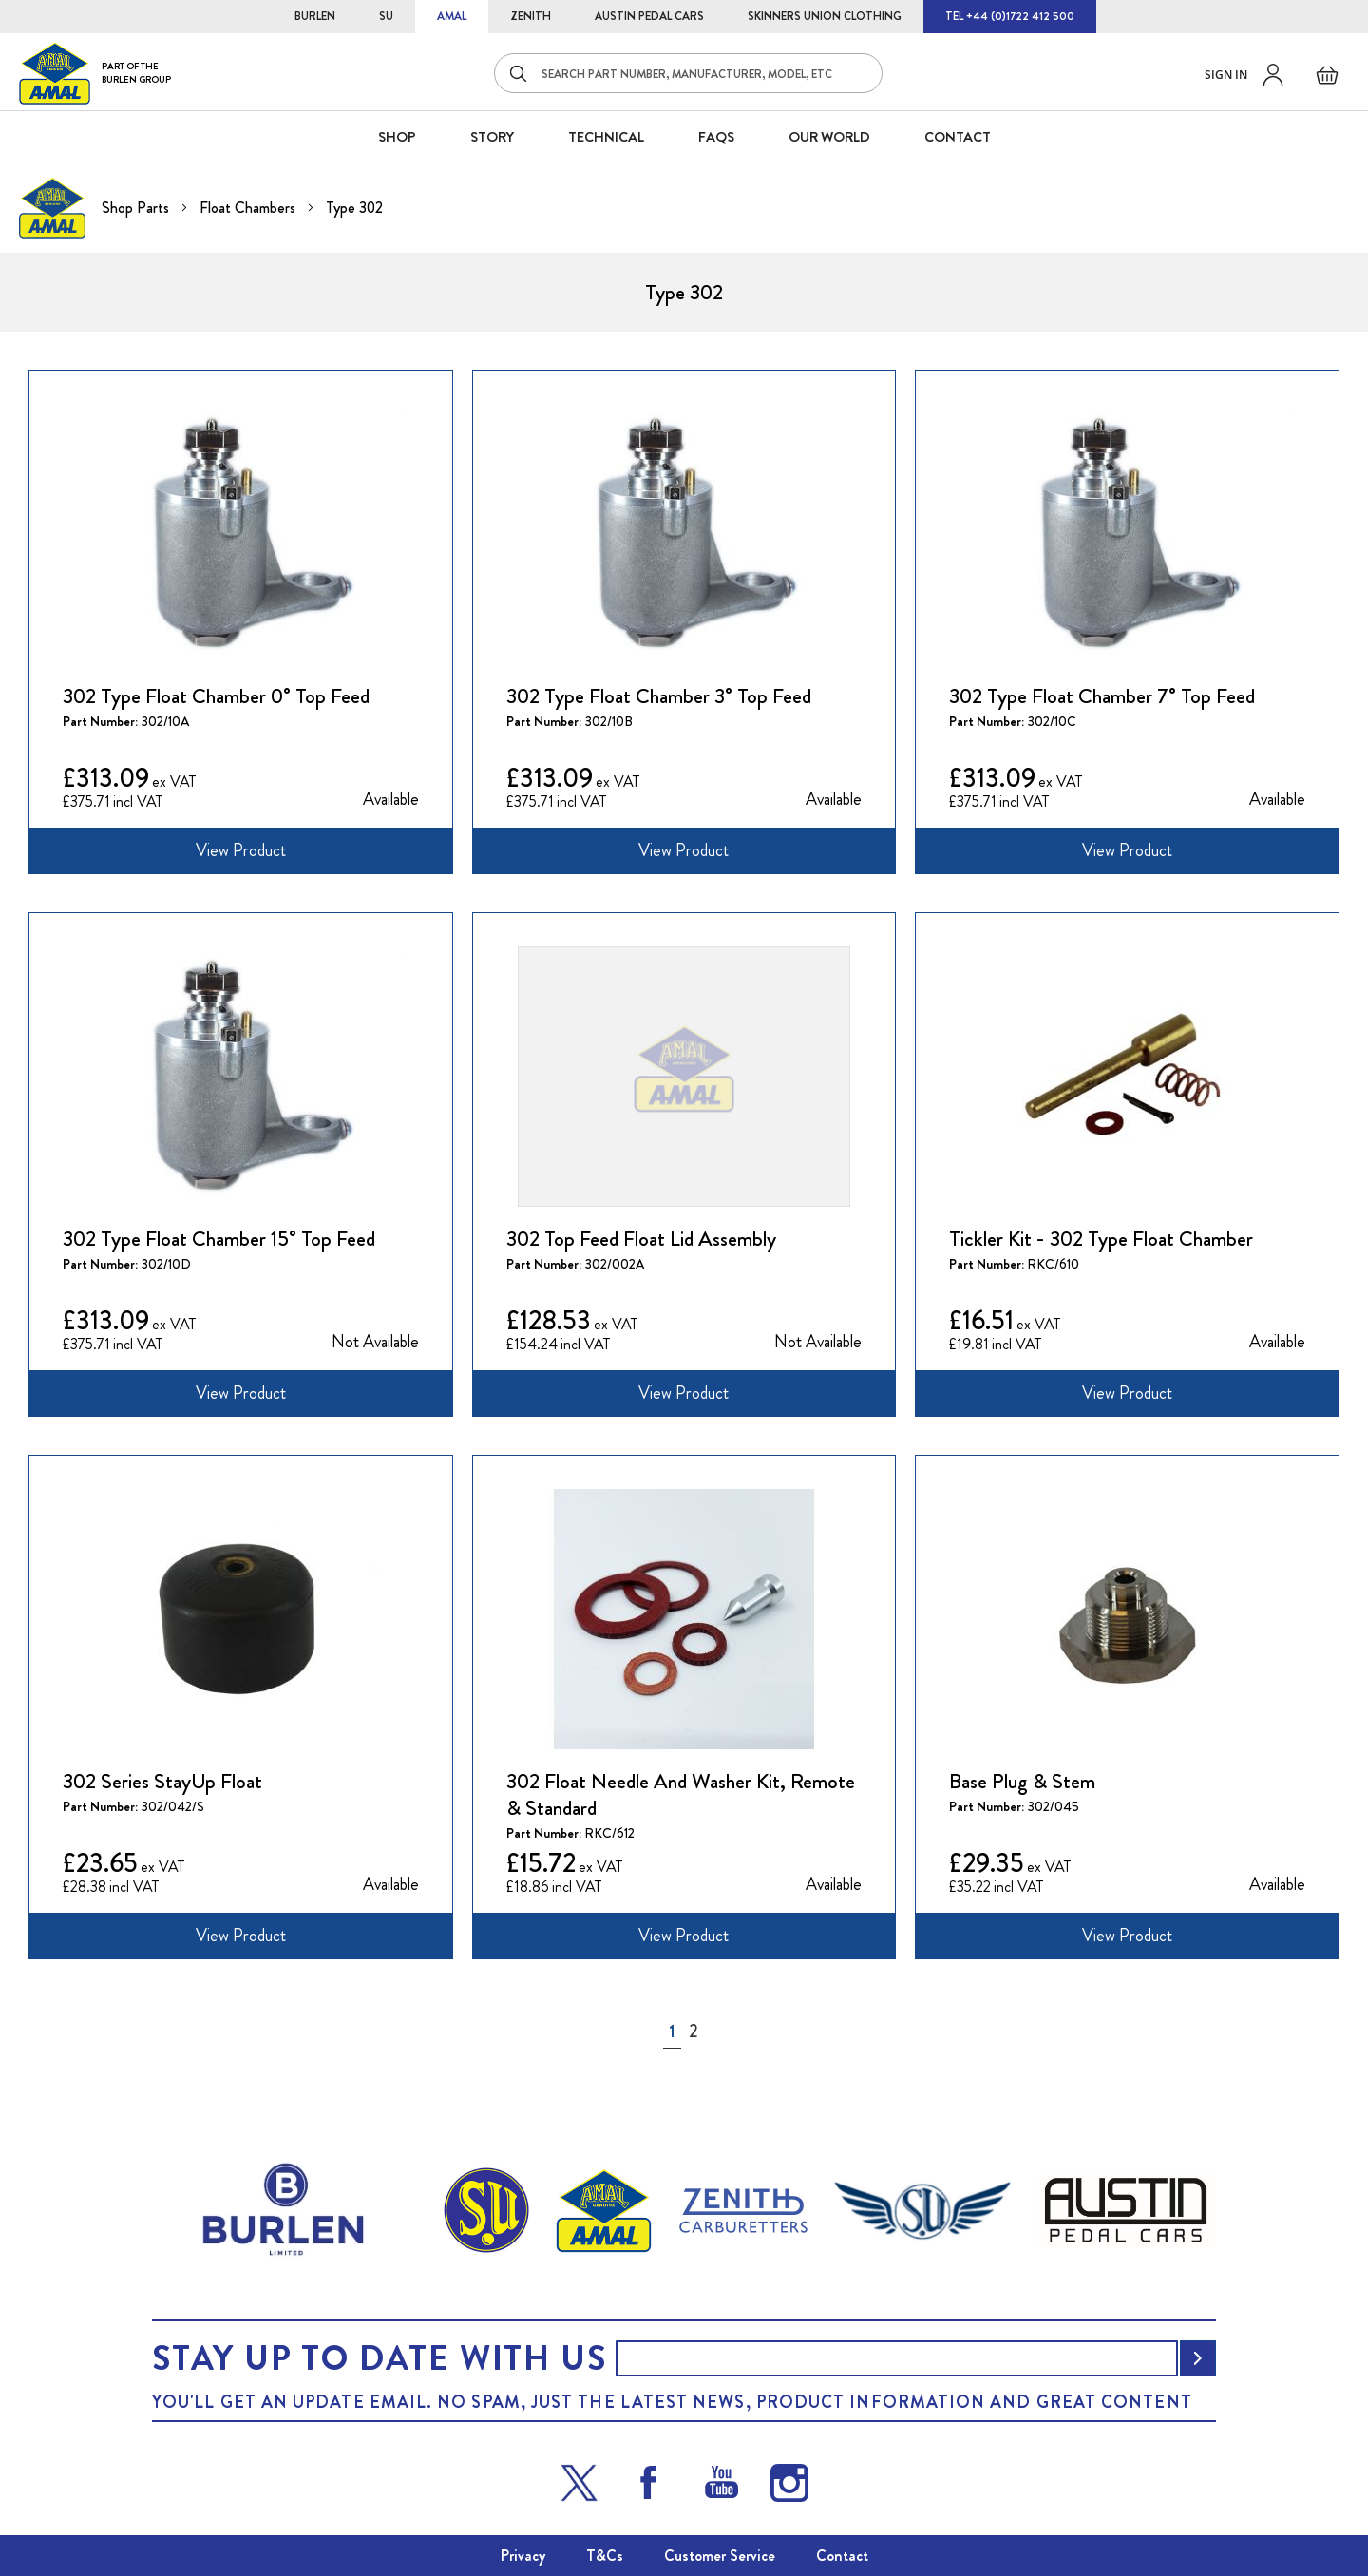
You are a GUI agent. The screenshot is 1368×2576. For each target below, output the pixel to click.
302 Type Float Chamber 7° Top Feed (1102, 696)
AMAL (451, 16)
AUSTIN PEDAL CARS (649, 16)
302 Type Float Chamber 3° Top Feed (658, 696)
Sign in (1226, 75)
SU (386, 16)
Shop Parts (137, 208)
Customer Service (719, 2555)
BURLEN (314, 16)
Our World (829, 136)
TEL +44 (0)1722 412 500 (1009, 16)
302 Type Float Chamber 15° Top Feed (219, 1239)
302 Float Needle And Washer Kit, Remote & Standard (680, 1795)
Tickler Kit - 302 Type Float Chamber (1101, 1239)
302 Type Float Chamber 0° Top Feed (216, 696)
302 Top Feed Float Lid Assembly (641, 1239)
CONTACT (957, 136)
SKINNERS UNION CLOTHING (825, 16)
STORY (492, 136)
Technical (606, 136)
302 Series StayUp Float (162, 1781)
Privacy (523, 2555)
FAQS (716, 136)
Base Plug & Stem (1022, 1781)
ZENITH (530, 16)
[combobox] (688, 73)
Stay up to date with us (379, 2358)
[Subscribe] (1198, 2358)
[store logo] (95, 73)
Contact (842, 2555)
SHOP (397, 136)
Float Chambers (249, 208)
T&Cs (604, 2555)
